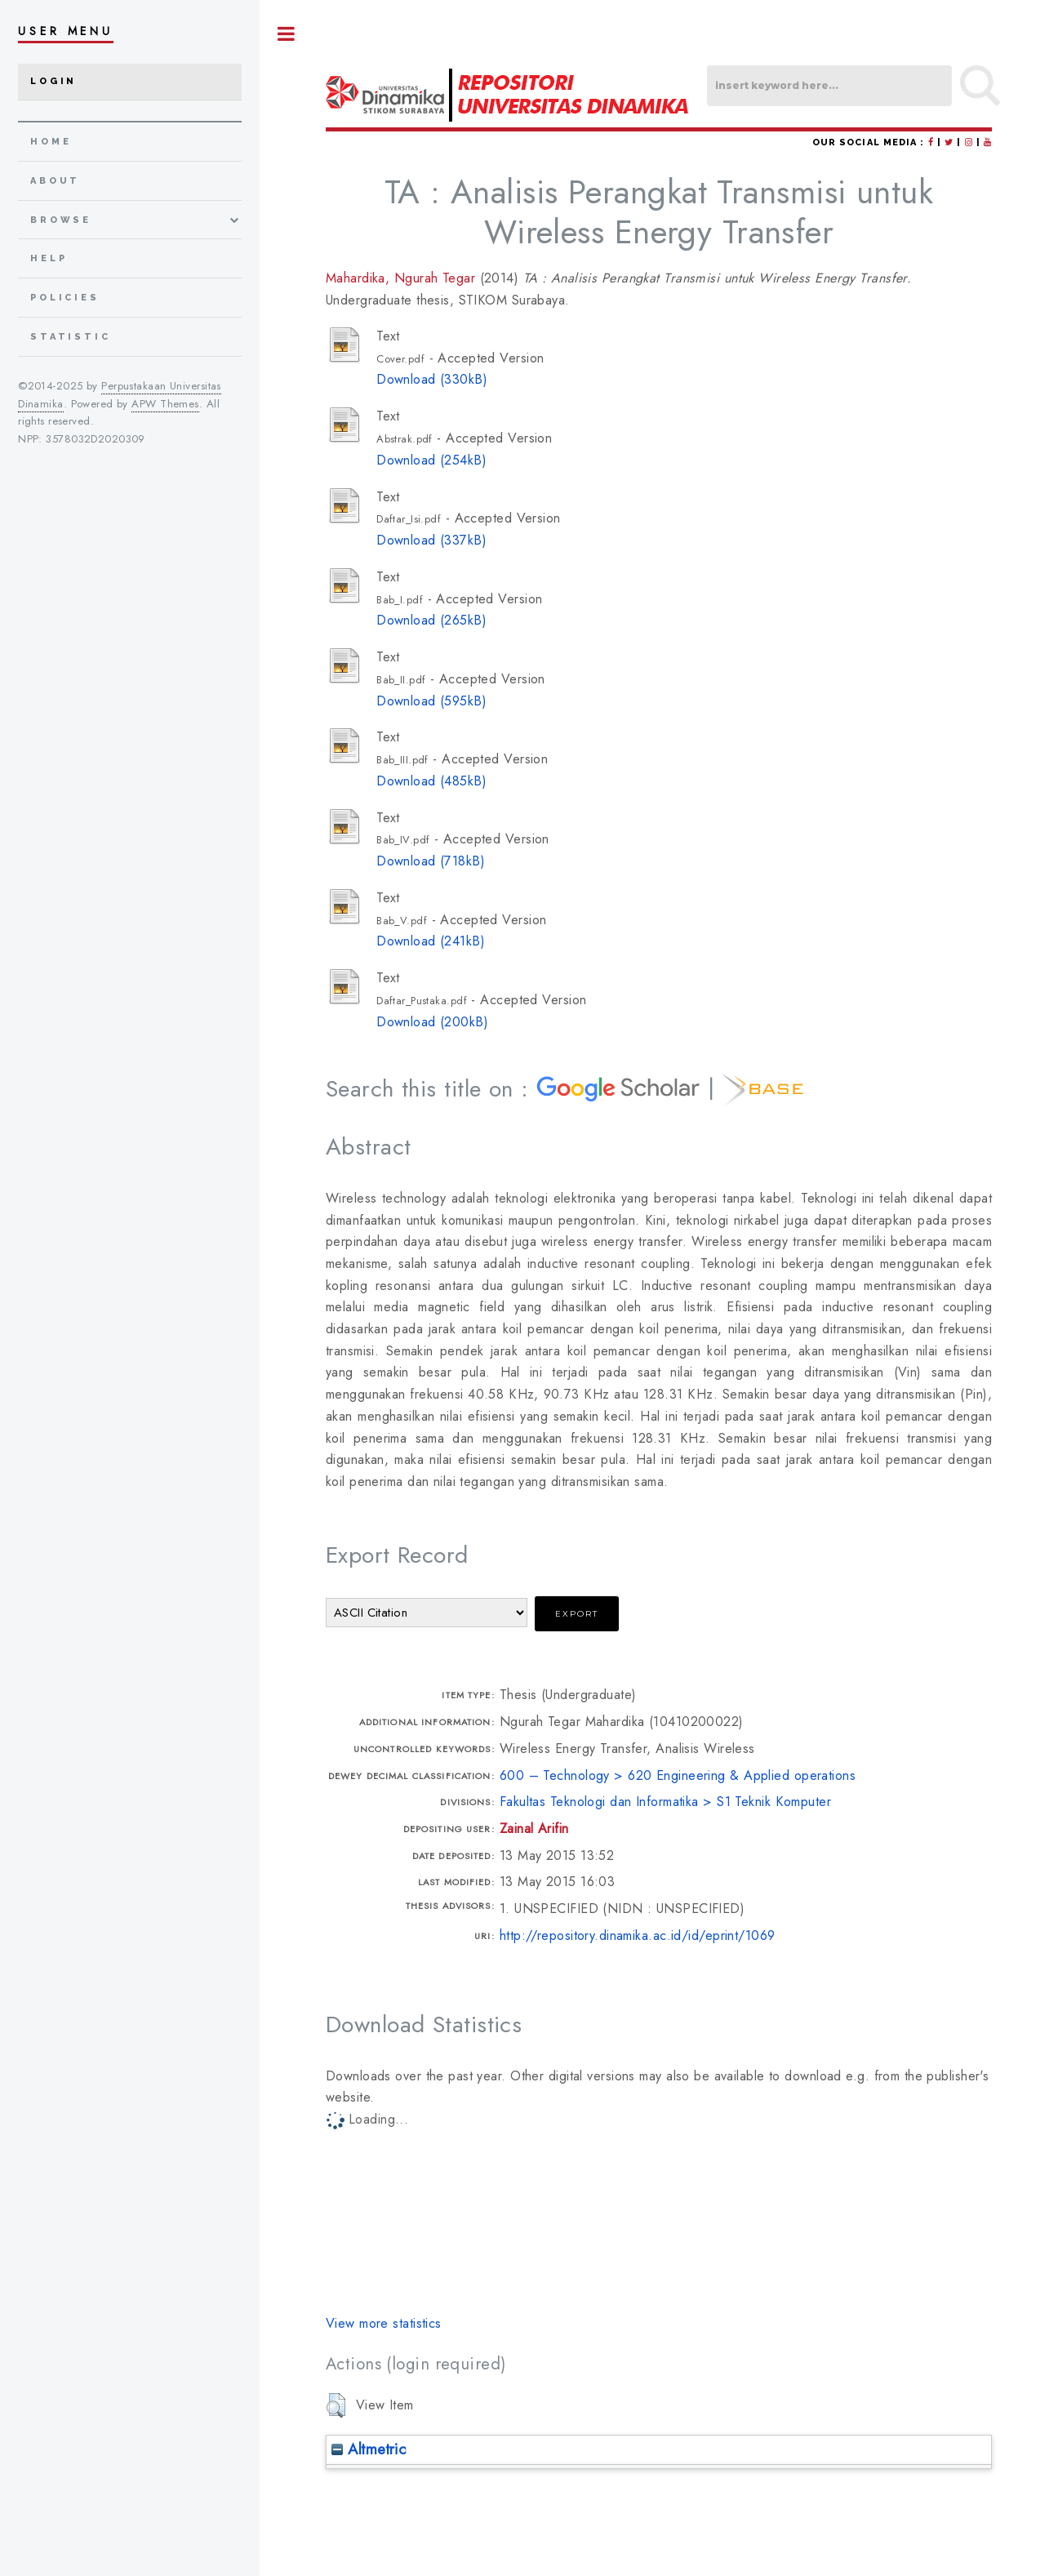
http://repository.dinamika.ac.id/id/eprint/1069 (638, 1935)
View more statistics (384, 2323)
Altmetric (368, 2449)
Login (53, 81)
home (50, 141)
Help (48, 258)
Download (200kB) (432, 1021)
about (55, 181)
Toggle (286, 34)
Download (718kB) (430, 861)
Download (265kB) (431, 620)
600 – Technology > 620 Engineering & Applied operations (678, 1775)
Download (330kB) (431, 379)
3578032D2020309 (95, 439)
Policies (65, 297)
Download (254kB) (431, 460)
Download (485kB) (431, 781)
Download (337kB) (431, 540)
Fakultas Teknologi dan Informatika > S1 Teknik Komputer (665, 1801)
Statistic (70, 336)
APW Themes (164, 404)
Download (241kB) (430, 941)
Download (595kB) (431, 701)
